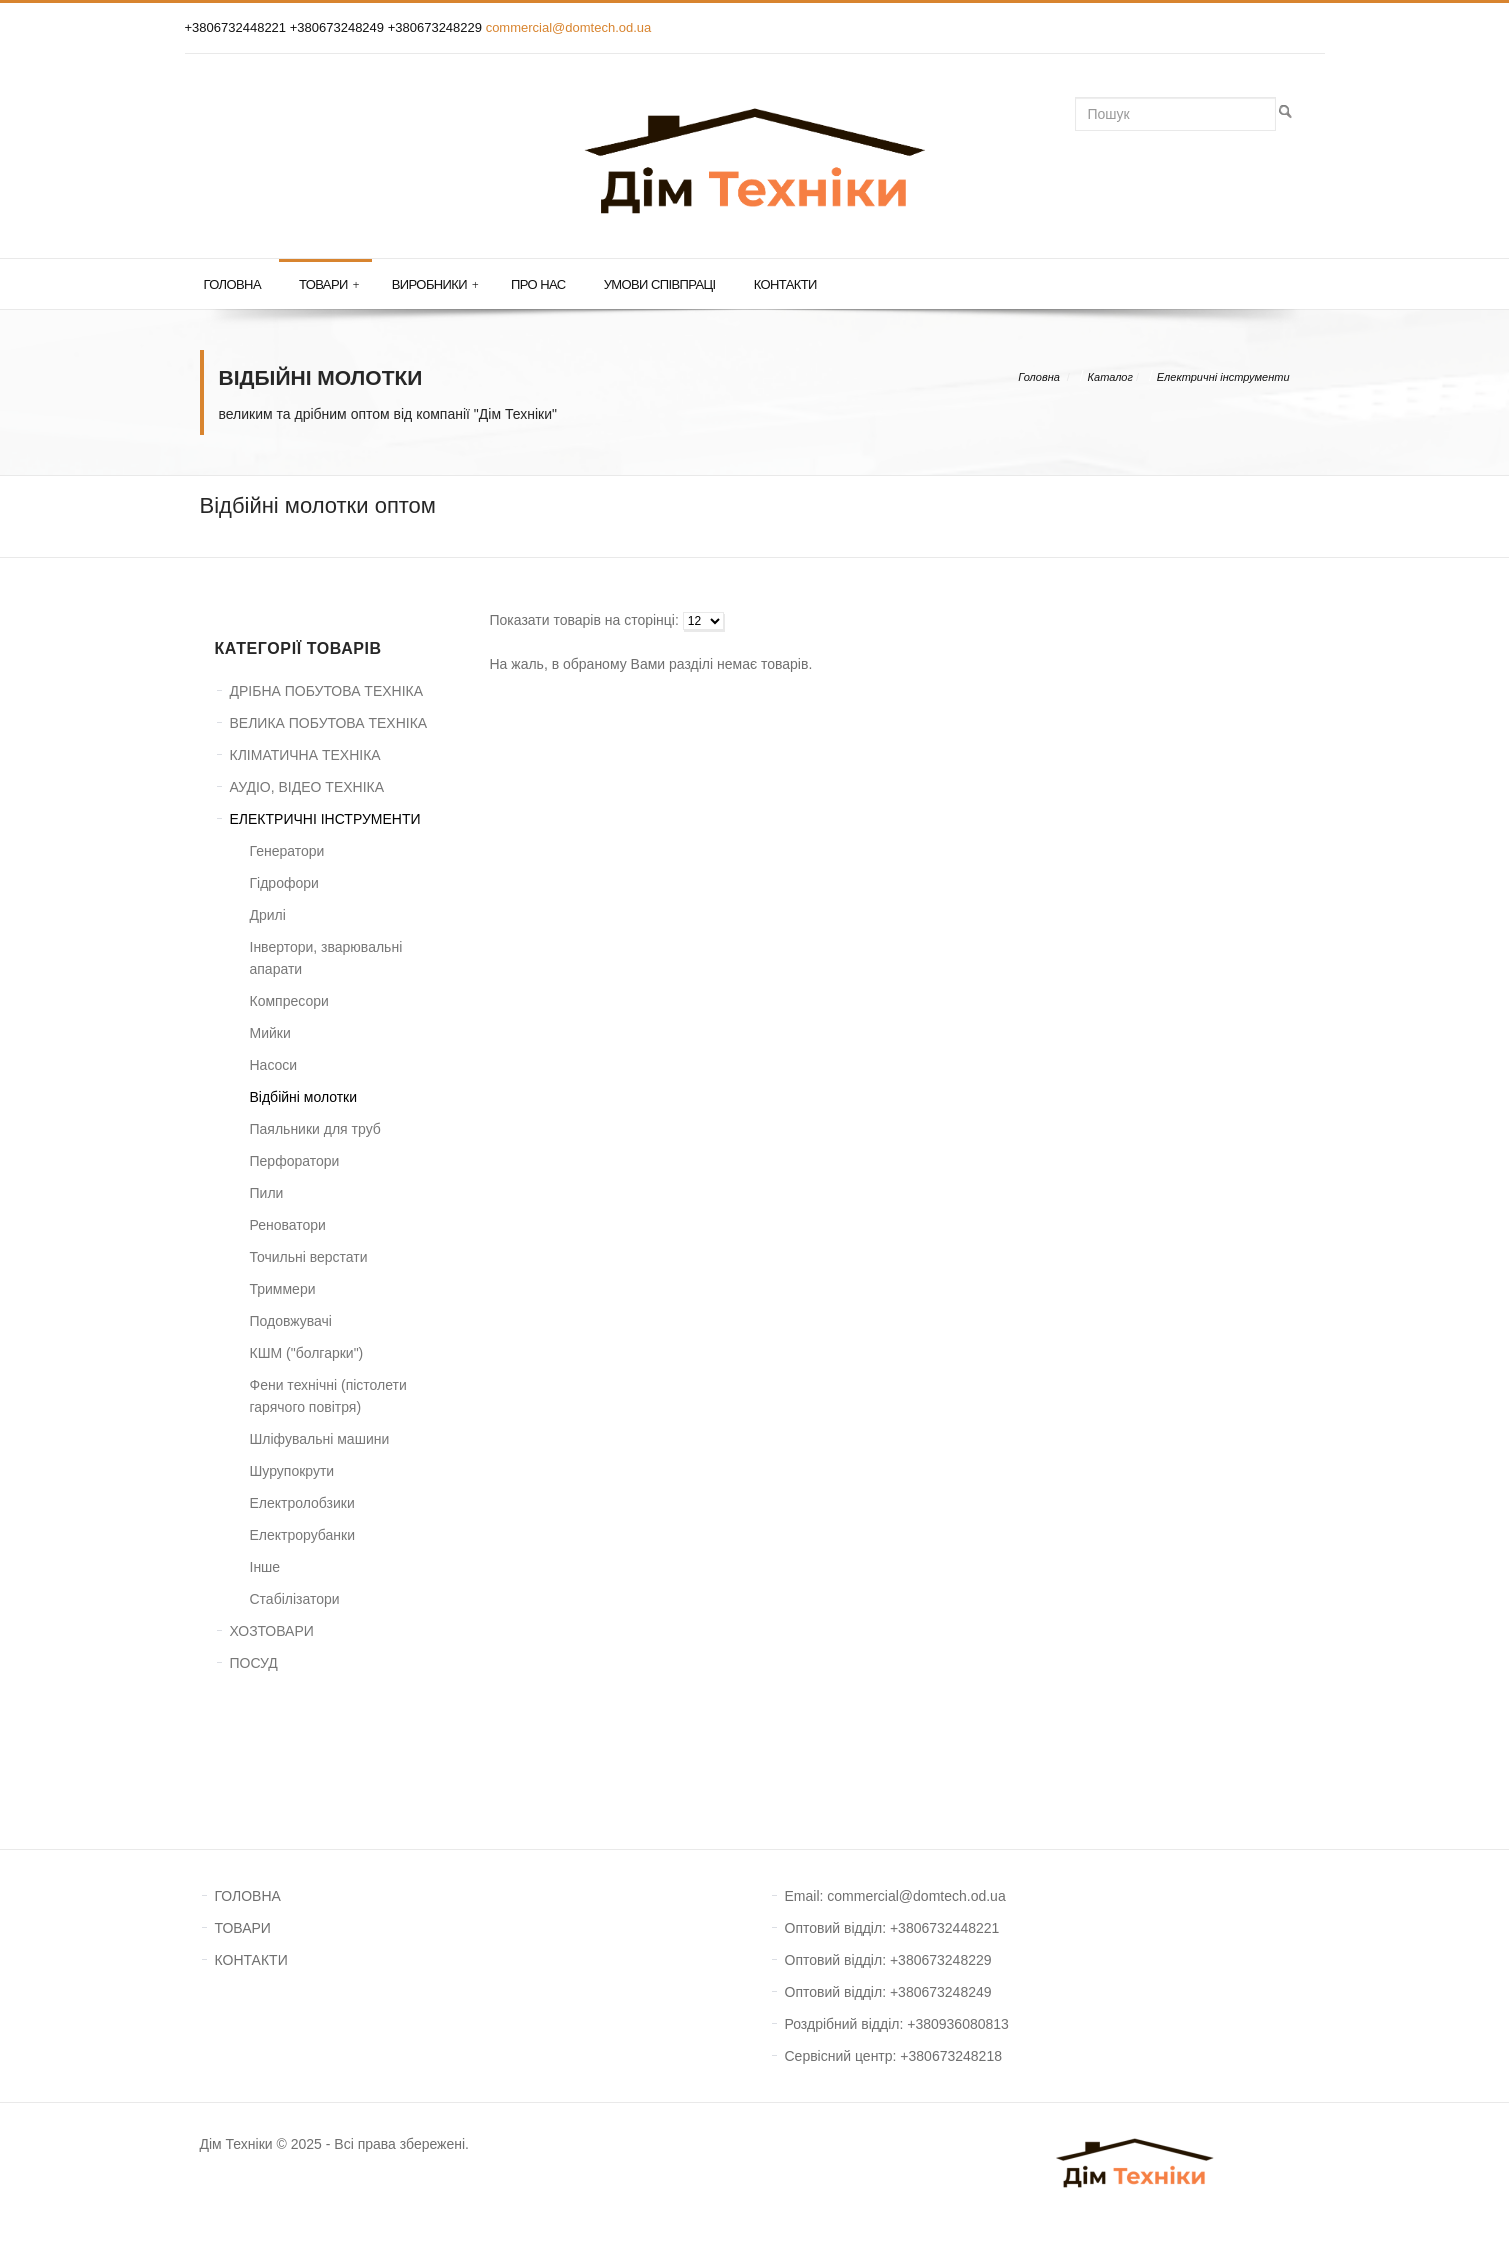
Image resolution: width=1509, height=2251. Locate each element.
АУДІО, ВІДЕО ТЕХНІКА (307, 787)
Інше (265, 1567)
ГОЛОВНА (248, 1896)
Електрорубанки (303, 1535)
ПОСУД (254, 1663)
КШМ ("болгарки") (307, 1353)
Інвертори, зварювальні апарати (326, 958)
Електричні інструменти (1223, 377)
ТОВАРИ (243, 1928)
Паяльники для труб (315, 1129)
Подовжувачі (291, 1321)
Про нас (538, 284)
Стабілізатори (295, 1599)
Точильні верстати (309, 1257)
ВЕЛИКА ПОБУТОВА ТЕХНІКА (329, 723)
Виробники (435, 285)
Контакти (785, 284)
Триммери (283, 1289)
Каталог (1110, 377)
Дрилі (268, 915)
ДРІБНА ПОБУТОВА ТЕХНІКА (327, 691)
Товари (329, 285)
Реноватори (288, 1225)
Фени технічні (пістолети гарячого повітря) (328, 1396)
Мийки (270, 1033)
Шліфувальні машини (320, 1439)
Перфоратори (295, 1161)
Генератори (287, 851)
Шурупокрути (292, 1471)
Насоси (274, 1065)
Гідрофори (284, 883)
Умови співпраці (660, 284)
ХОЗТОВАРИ (272, 1631)
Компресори (289, 1001)
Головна (232, 284)
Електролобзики (302, 1503)
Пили (267, 1193)
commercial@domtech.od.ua (569, 27)
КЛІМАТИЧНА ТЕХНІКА (305, 755)
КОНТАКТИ (251, 1960)
